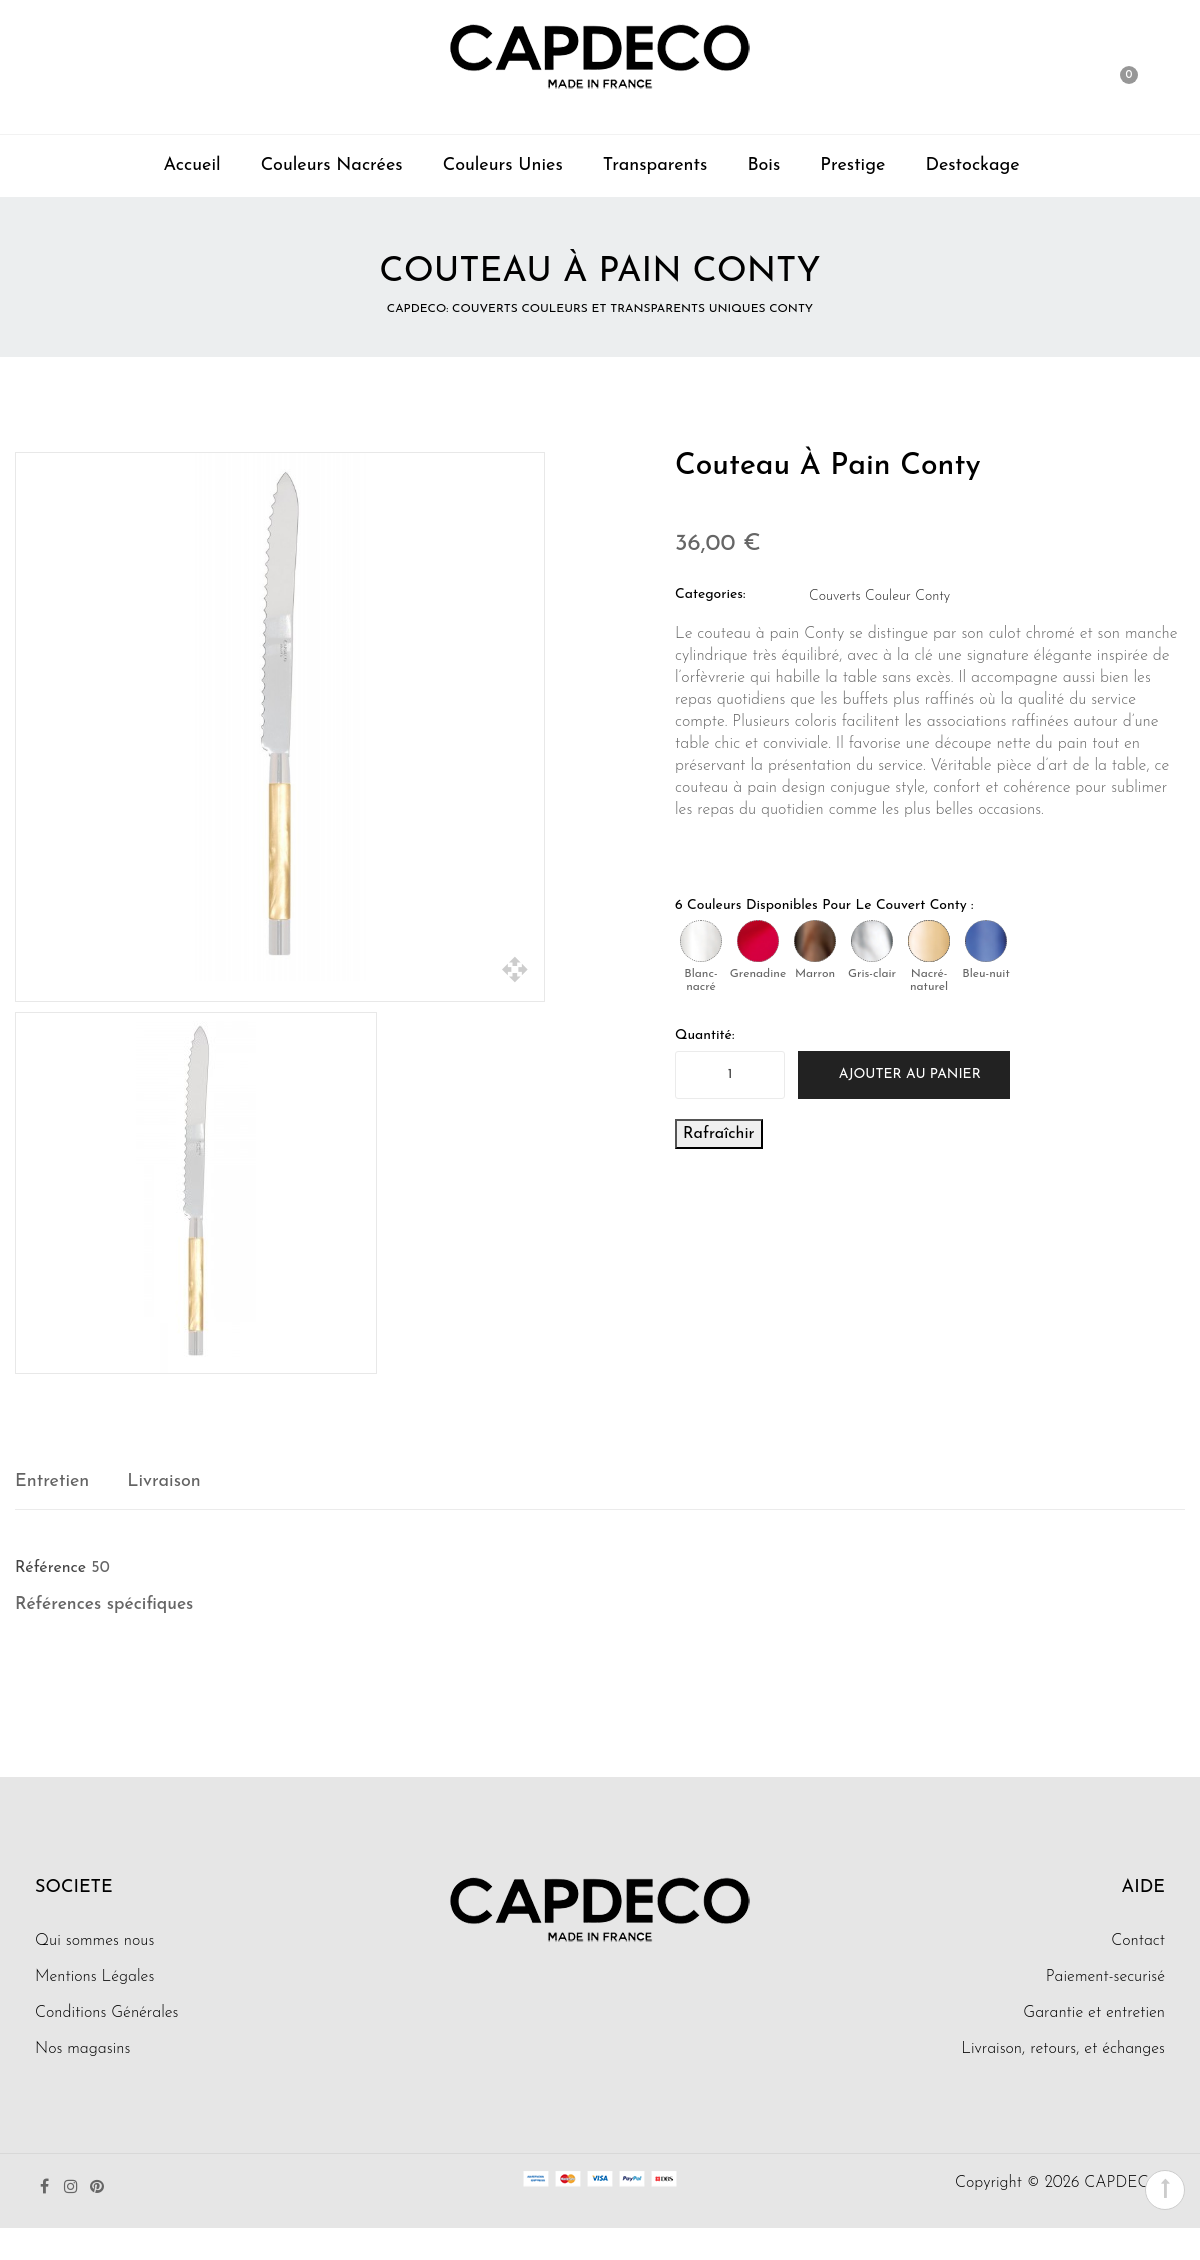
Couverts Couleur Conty (879, 596)
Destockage (972, 165)
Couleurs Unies (503, 165)
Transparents (655, 165)
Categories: (710, 594)
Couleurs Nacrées (332, 165)
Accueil (191, 165)
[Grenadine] (758, 941)
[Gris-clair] (872, 941)
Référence (50, 1568)
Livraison (163, 1481)
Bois (763, 165)
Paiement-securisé (1105, 1977)
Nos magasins (82, 2049)
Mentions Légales (94, 1977)
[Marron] (815, 941)
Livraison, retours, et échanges (1063, 2049)
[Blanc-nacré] (701, 941)
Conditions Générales (107, 2013)
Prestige (852, 165)
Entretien (52, 1481)
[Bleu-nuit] (986, 941)
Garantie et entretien (1094, 2013)
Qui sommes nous (94, 1941)
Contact (1138, 1941)
